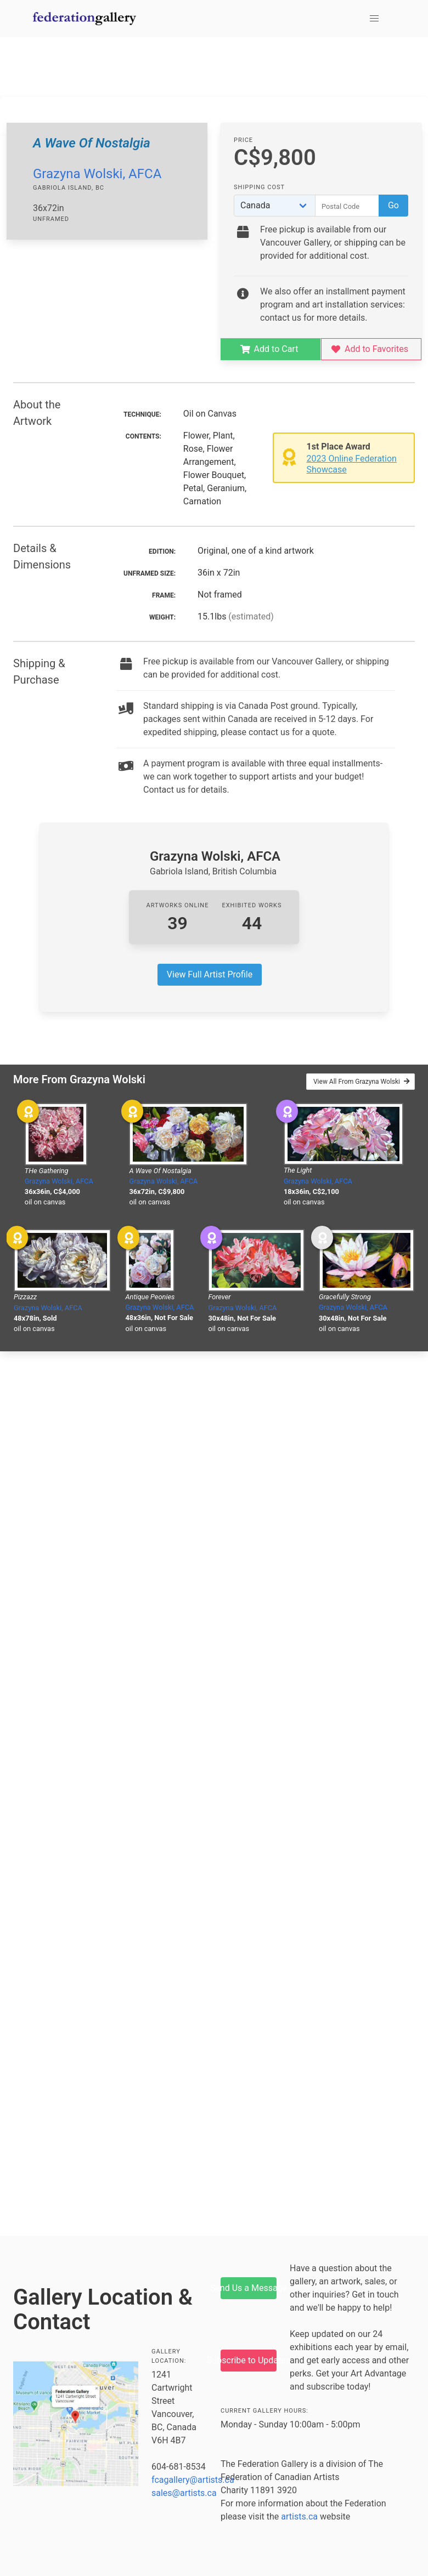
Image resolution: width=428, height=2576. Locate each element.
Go (393, 205)
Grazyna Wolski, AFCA (97, 173)
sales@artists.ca (184, 2493)
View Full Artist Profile (209, 974)
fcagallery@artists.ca (192, 2480)
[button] (374, 18)
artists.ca (299, 2516)
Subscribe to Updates (249, 2360)
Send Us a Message (249, 2288)
